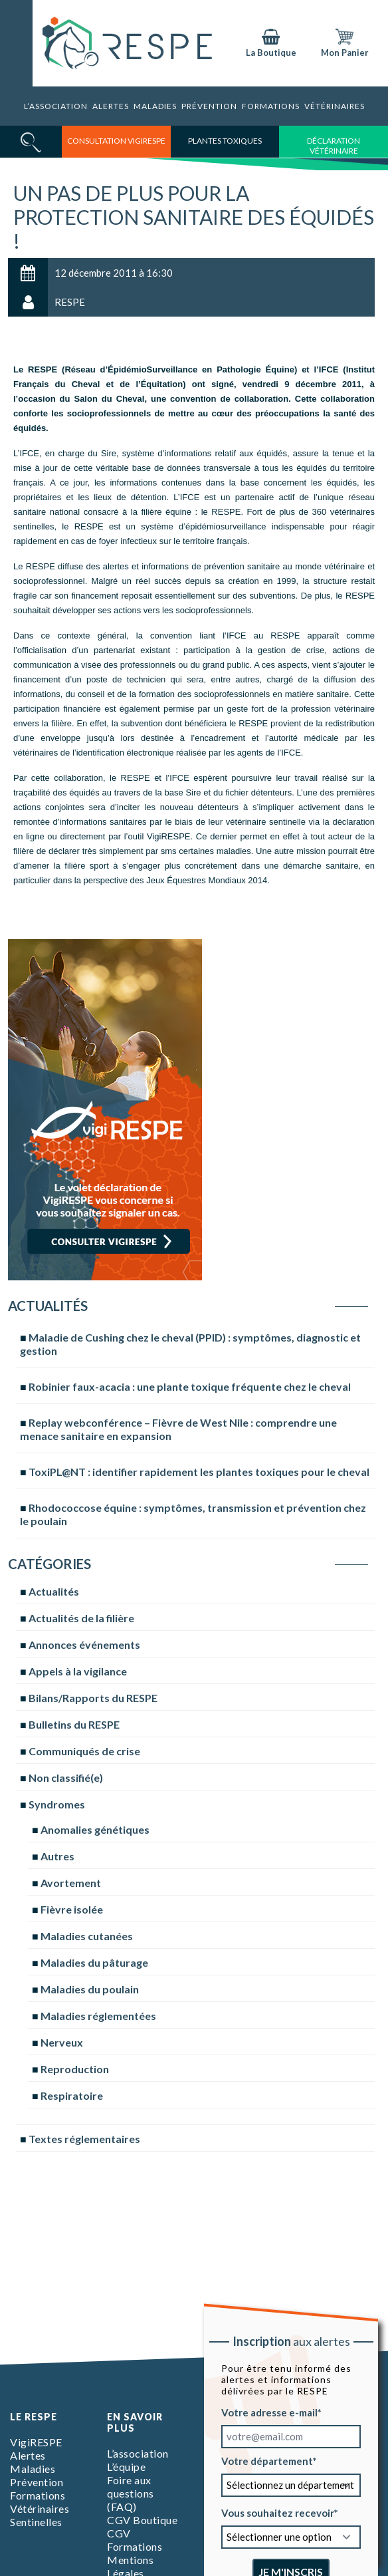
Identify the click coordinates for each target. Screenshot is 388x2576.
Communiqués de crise (84, 1751)
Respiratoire (72, 2095)
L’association (56, 106)
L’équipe (126, 2466)
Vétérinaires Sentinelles (39, 2515)
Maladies (155, 106)
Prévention (209, 106)
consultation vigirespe (116, 141)
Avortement (71, 1882)
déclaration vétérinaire (333, 146)
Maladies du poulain (90, 1989)
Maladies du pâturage (94, 1962)
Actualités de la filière (81, 1618)
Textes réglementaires (84, 2138)
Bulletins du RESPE (74, 1724)
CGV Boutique (142, 2519)
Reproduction (75, 2069)
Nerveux (62, 2042)
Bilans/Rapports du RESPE (93, 1697)
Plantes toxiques (225, 141)
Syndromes (57, 1804)
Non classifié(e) (66, 1777)
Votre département (267, 2461)
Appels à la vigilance (78, 1671)
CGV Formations (134, 2540)
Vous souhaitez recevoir (277, 2513)
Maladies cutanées (87, 1936)
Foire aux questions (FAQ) (130, 2493)
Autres (57, 1856)
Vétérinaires (334, 106)
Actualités (54, 1591)
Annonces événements (84, 1644)
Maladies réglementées (98, 2015)
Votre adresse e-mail (269, 2412)
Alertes (110, 106)
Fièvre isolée (72, 1909)
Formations (271, 106)
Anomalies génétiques (95, 1829)
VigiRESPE (36, 2442)
